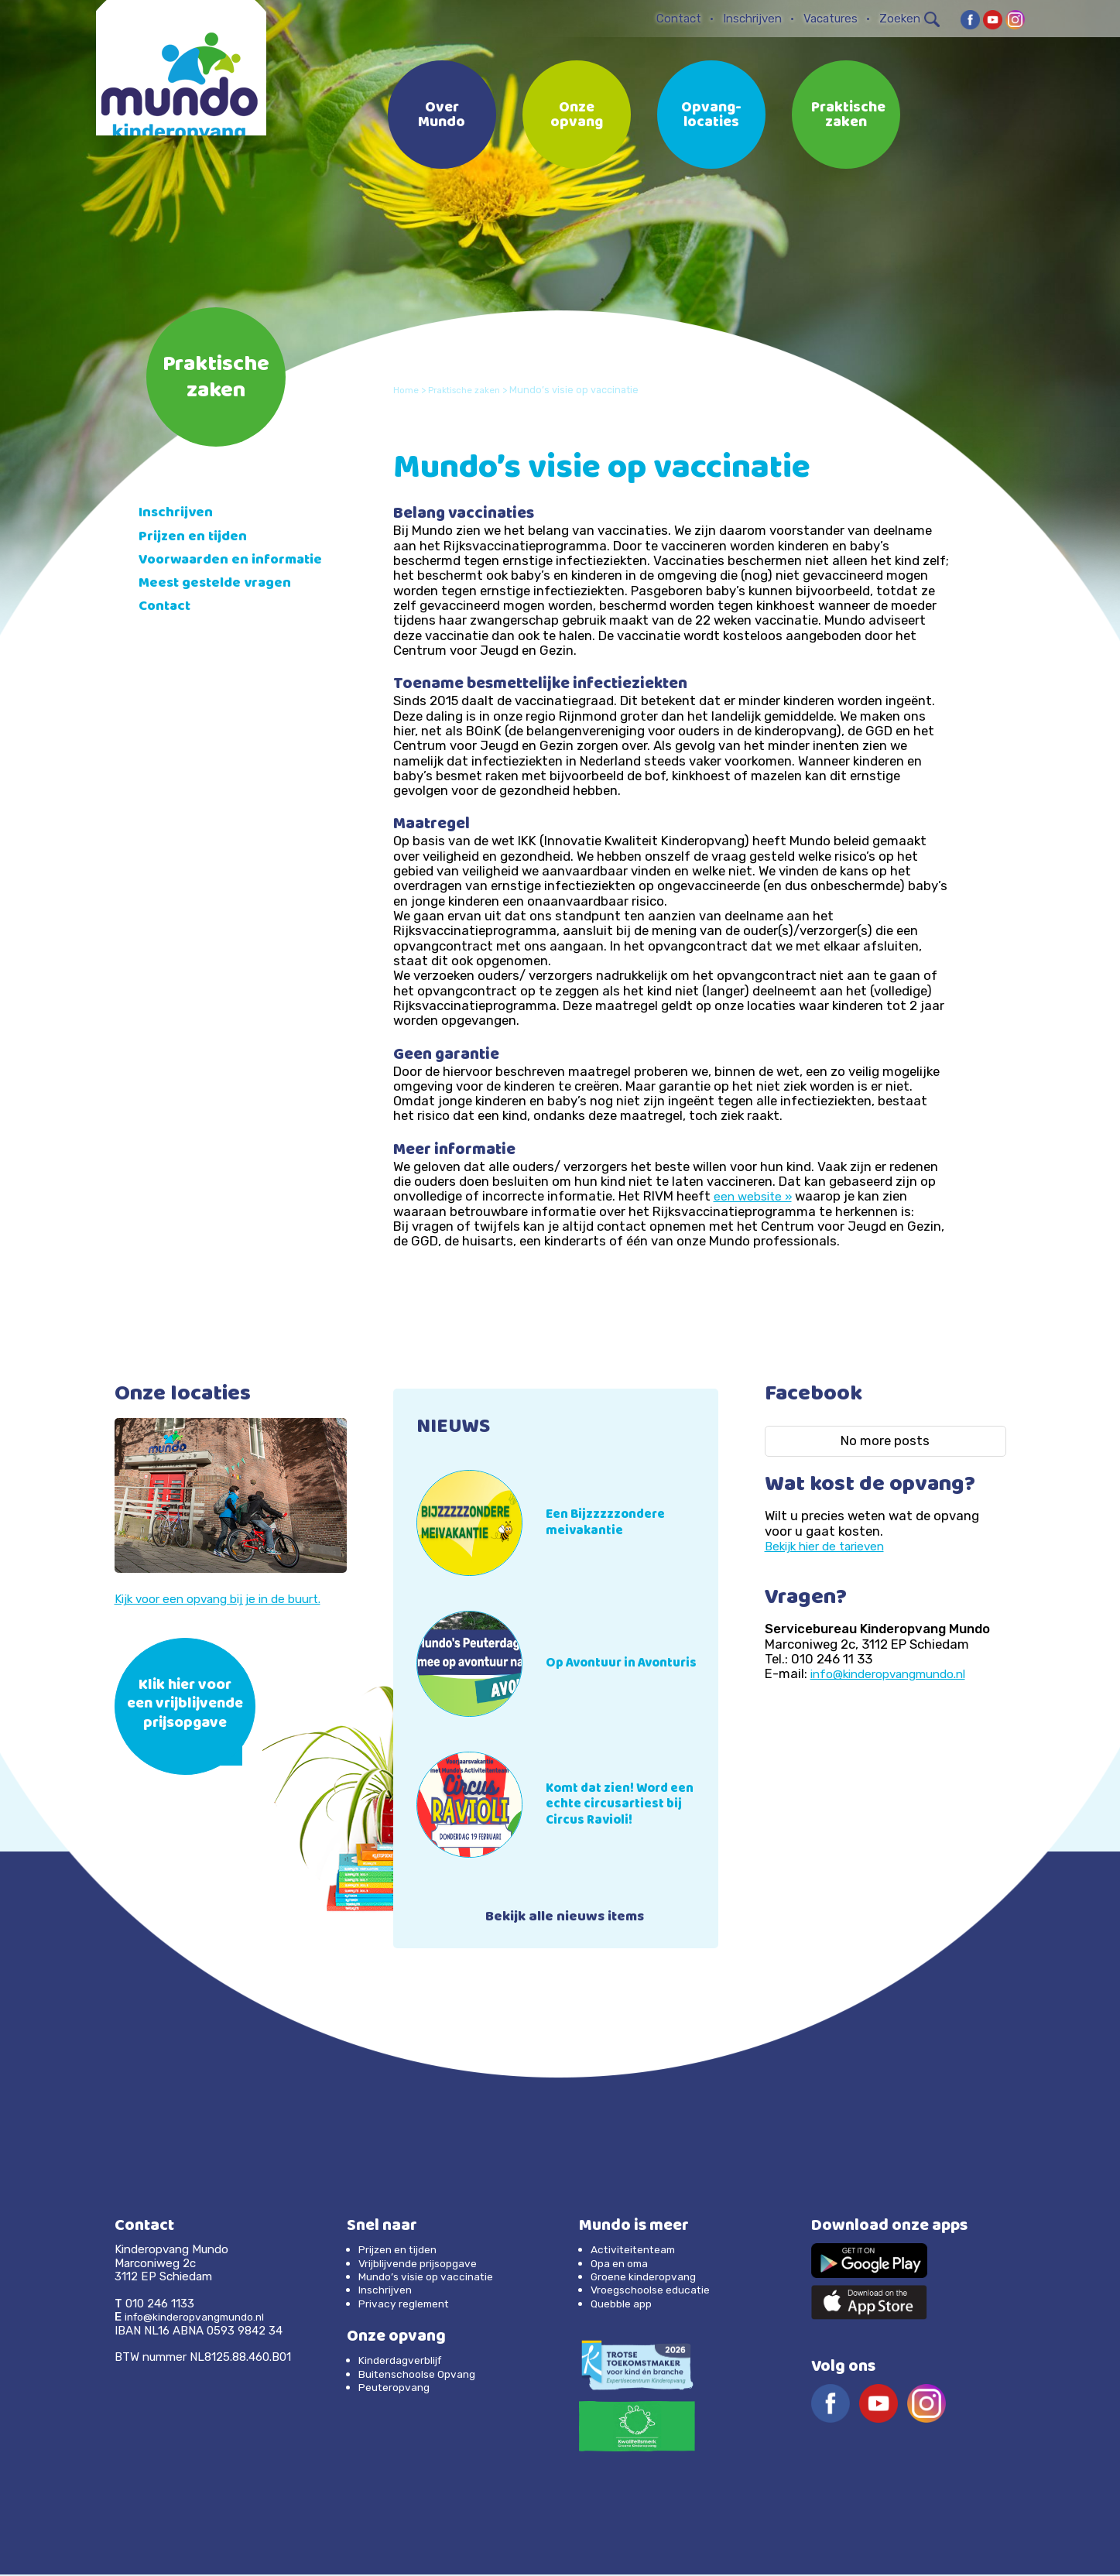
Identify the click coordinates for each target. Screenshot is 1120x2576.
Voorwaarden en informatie (200, 568)
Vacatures (830, 19)
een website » (755, 1196)
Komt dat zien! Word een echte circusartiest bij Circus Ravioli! (628, 1804)
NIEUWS (457, 1428)
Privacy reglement (407, 2304)
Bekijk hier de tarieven (830, 1545)
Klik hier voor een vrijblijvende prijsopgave (184, 1705)
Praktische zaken (848, 116)
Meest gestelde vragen (223, 599)
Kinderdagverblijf (404, 2362)
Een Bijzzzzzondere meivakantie (612, 1522)
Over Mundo (441, 116)
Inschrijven (752, 19)
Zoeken (909, 19)
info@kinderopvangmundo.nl (897, 1673)
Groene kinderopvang (648, 2278)
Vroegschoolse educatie (656, 2291)
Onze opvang (576, 116)
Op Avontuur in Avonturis (596, 1663)
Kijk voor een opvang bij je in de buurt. (229, 1598)
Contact (678, 19)
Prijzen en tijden (197, 537)
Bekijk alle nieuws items (565, 1919)
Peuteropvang (397, 2389)
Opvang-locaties (711, 116)
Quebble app (624, 2304)
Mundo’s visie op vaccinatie (431, 2278)
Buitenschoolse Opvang (422, 2375)
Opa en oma (623, 2264)
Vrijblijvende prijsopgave (423, 2264)
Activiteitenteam (637, 2251)
